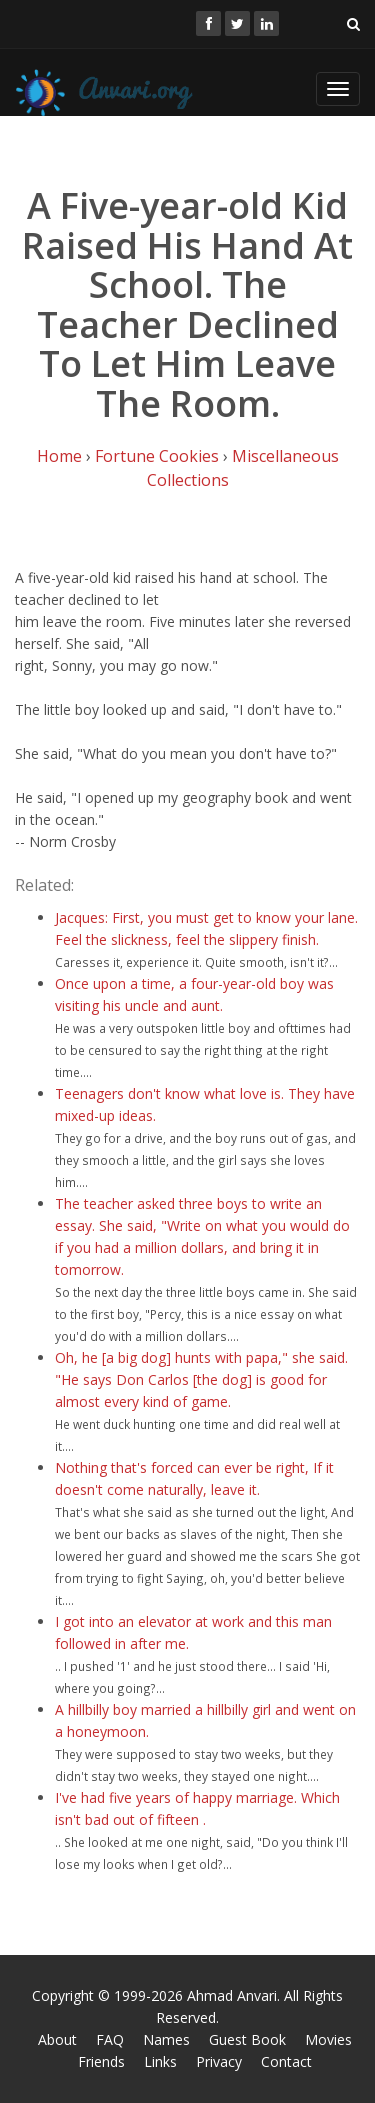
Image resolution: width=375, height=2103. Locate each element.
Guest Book (247, 2039)
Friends (101, 2061)
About (57, 2039)
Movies (328, 2039)
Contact (286, 2061)
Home (59, 456)
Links (160, 2061)
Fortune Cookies (157, 456)
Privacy (219, 2061)
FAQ (110, 2039)
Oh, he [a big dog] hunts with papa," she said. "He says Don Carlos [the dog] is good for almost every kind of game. (201, 1379)
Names (166, 2039)
